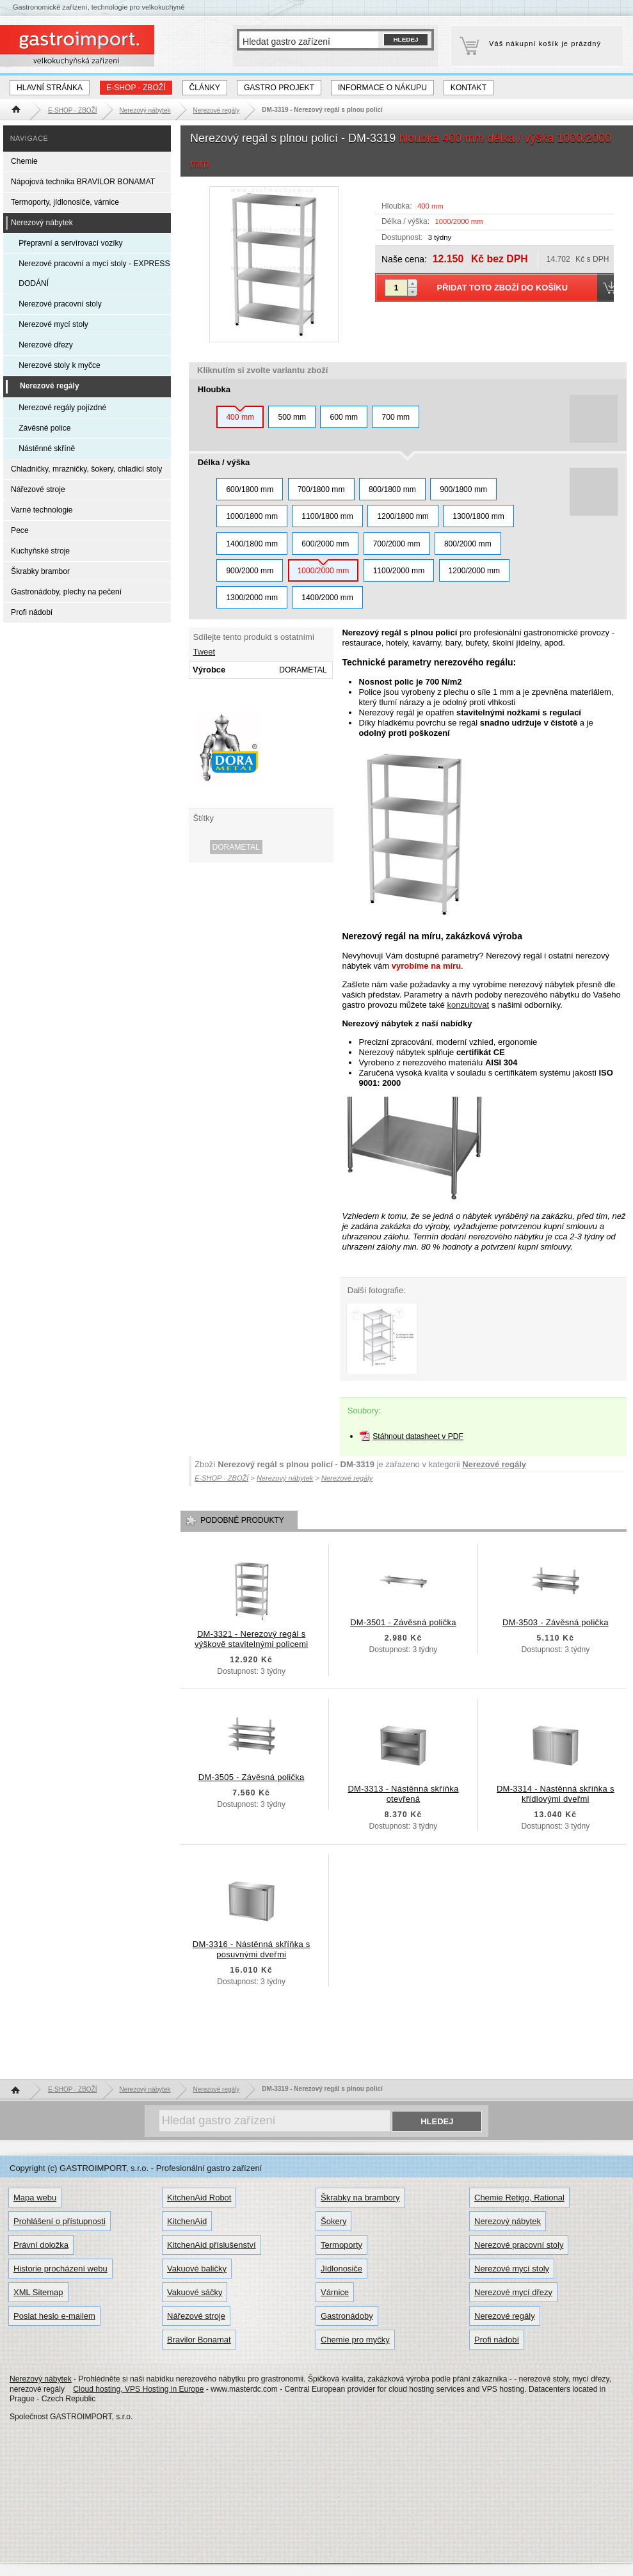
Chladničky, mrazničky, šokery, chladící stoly (86, 469)
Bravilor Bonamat (199, 2339)
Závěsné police (44, 428)
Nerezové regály (494, 1464)
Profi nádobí (31, 612)
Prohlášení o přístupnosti (59, 2221)
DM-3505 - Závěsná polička (251, 1777)
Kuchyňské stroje (40, 550)
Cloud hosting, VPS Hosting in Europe (138, 2389)
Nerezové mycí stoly (53, 324)
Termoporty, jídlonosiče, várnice (65, 202)
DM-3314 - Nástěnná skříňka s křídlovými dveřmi (555, 1794)
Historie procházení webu (60, 2268)
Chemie (24, 161)
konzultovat (468, 1005)
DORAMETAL (236, 847)
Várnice (335, 2292)
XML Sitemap (38, 2292)
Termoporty (341, 2245)
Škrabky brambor (40, 571)
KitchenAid (187, 2221)
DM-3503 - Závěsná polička (555, 1622)
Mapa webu (34, 2197)
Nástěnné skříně (47, 448)
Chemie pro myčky (355, 2339)
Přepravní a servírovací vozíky (70, 243)
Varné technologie (41, 509)
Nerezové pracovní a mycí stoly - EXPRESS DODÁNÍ (94, 273)
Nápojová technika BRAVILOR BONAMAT (83, 181)
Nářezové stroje (38, 489)
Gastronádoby (347, 2316)
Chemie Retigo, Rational (519, 2197)
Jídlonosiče (341, 2268)
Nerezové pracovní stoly (60, 303)
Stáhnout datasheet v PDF (418, 1436)
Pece (20, 530)
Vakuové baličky (197, 2268)
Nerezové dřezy (46, 344)
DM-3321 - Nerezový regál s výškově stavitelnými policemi (251, 1639)
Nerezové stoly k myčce (59, 365)
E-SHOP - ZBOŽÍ (135, 87)
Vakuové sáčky (194, 2292)
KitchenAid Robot (199, 2197)
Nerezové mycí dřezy (513, 2292)
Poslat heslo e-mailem (54, 2316)
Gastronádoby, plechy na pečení (66, 591)
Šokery (333, 2221)
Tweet (204, 651)
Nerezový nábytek (42, 222)
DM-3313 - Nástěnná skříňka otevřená (403, 1794)
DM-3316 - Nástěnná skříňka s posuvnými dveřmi (251, 1949)
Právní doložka (40, 2245)
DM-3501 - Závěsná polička (403, 1622)
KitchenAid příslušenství (211, 2245)
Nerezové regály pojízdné (62, 407)
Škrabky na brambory (360, 2197)
